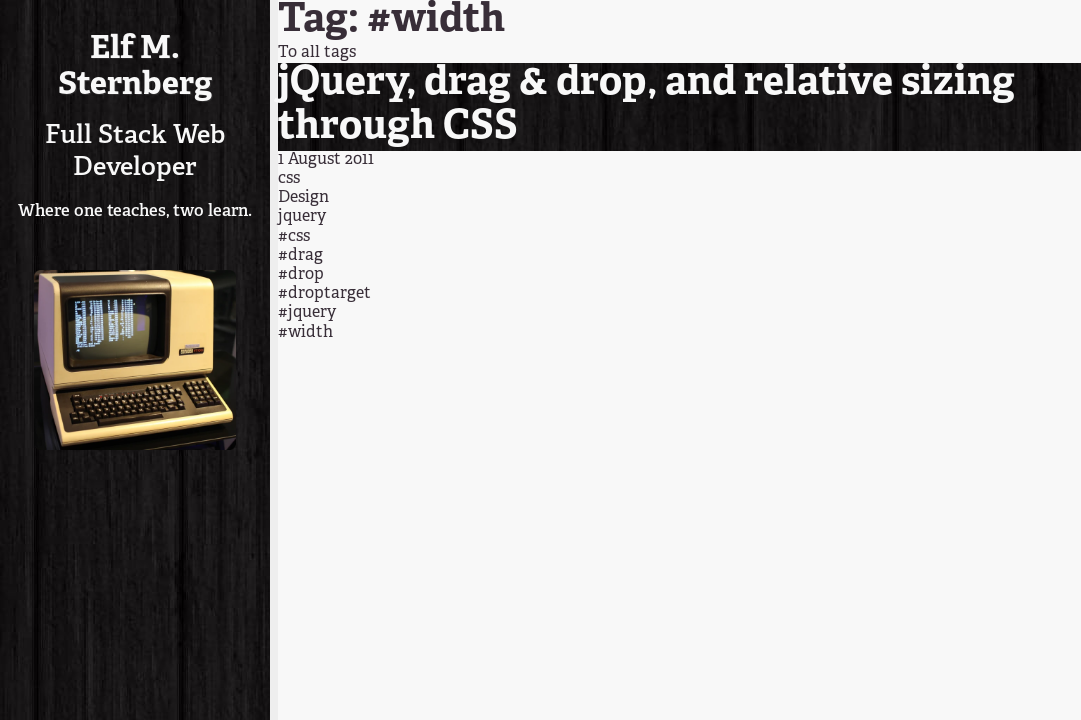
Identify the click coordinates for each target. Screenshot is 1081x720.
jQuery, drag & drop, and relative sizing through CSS (646, 106)
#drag (300, 256)
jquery (302, 217)
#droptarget (324, 294)
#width (305, 333)
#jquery (307, 313)
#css (294, 237)
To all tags (317, 53)
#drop (301, 275)
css (289, 179)
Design (303, 198)
